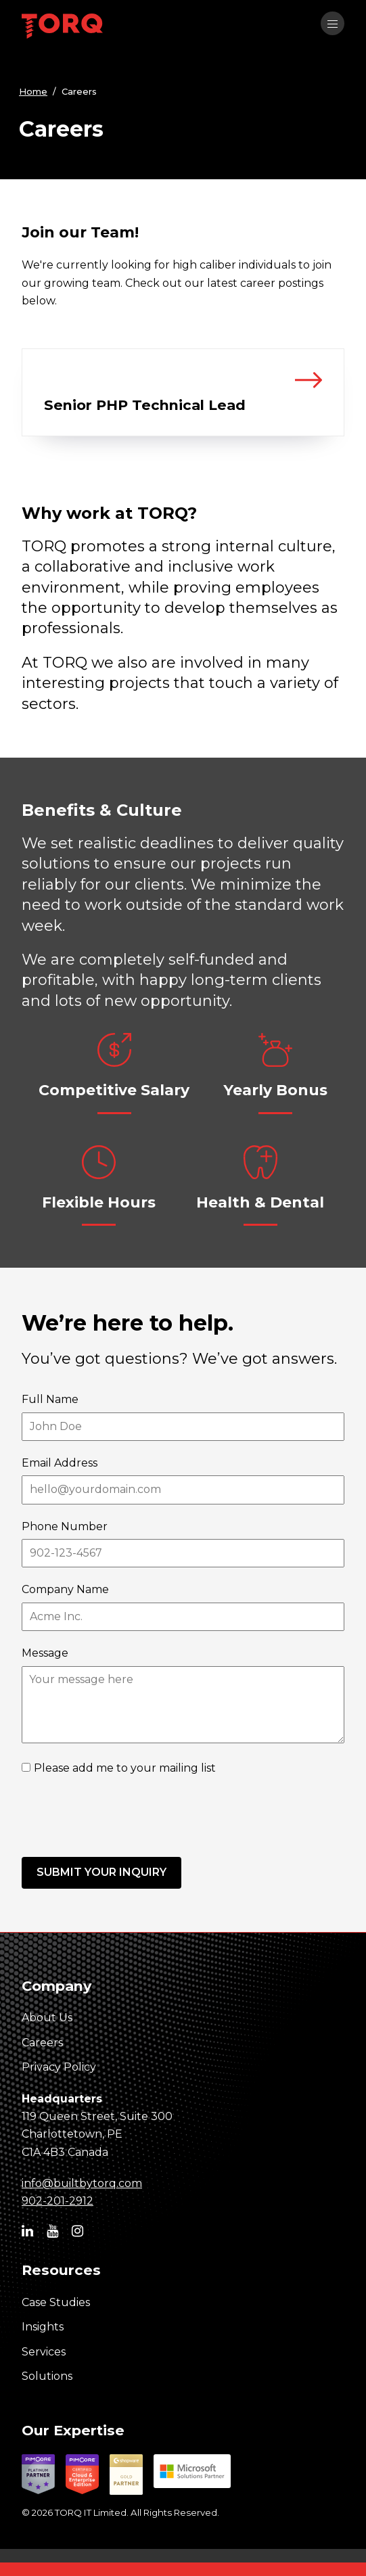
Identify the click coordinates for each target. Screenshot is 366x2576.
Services (44, 2351)
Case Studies (56, 2302)
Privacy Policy (59, 2067)
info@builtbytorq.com (82, 2183)
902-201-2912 (57, 2200)
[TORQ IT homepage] (62, 28)
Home (33, 91)
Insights (43, 2326)
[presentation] (124, 1817)
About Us (47, 2017)
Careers (42, 2042)
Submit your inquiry (101, 1872)
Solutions (47, 2376)
